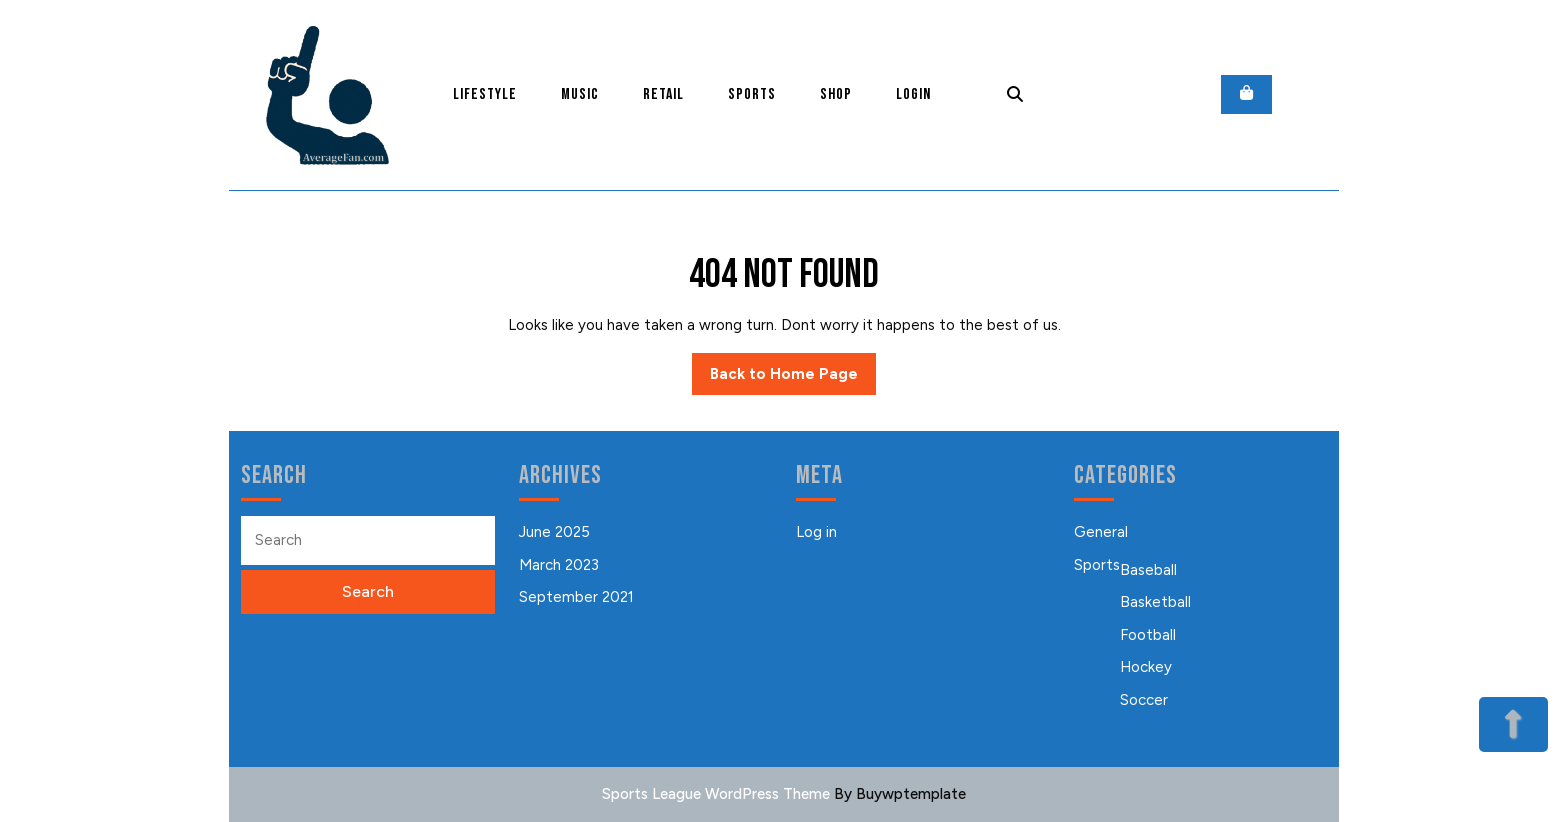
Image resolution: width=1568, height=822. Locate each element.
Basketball (1155, 602)
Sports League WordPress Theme (716, 794)
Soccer (1144, 700)
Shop (836, 94)
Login (913, 94)
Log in (816, 532)
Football (1148, 635)
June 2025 (554, 532)
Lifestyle (485, 94)
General (1101, 532)
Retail (663, 94)
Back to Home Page (793, 379)
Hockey (1146, 667)
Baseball (1148, 570)
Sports (752, 94)
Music (580, 94)
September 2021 (576, 597)
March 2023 (559, 565)
